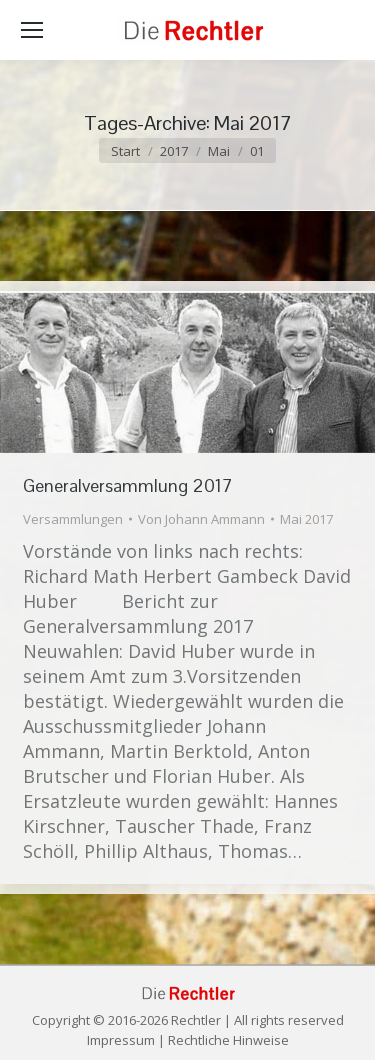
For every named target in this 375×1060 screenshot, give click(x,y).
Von (201, 519)
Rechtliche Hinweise (228, 1040)
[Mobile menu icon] (32, 30)
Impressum (121, 1040)
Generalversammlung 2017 (128, 485)
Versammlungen (73, 519)
